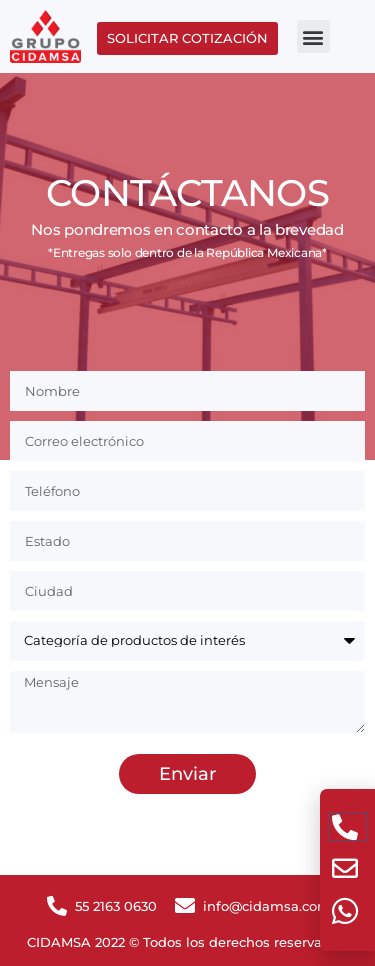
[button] (313, 36)
